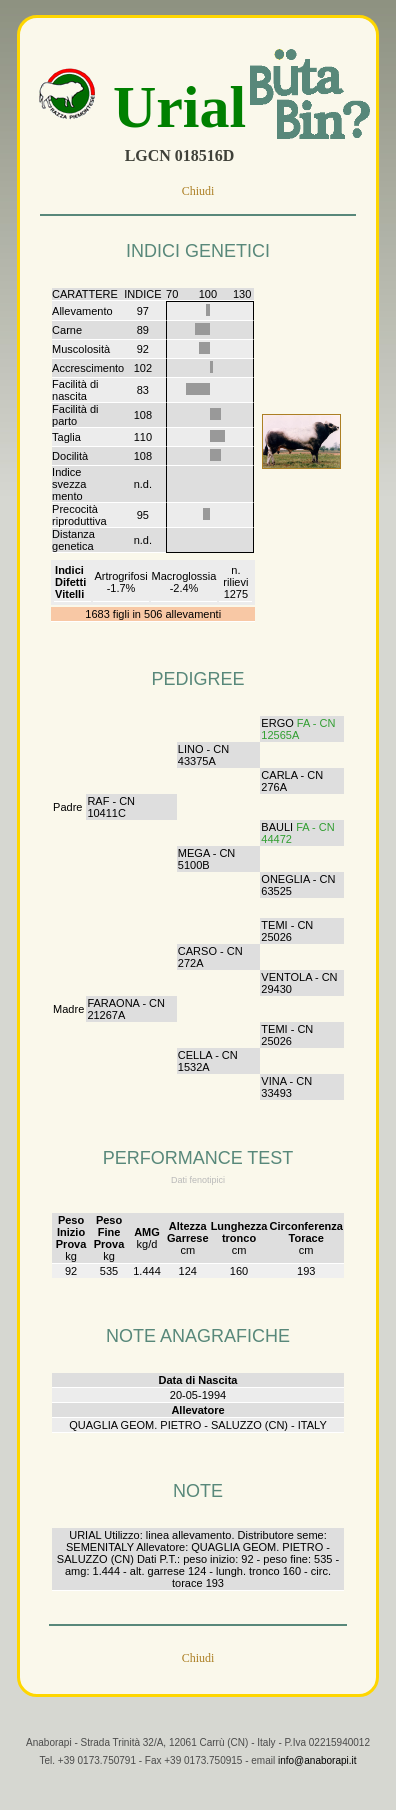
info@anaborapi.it (317, 1776)
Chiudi (198, 191)
